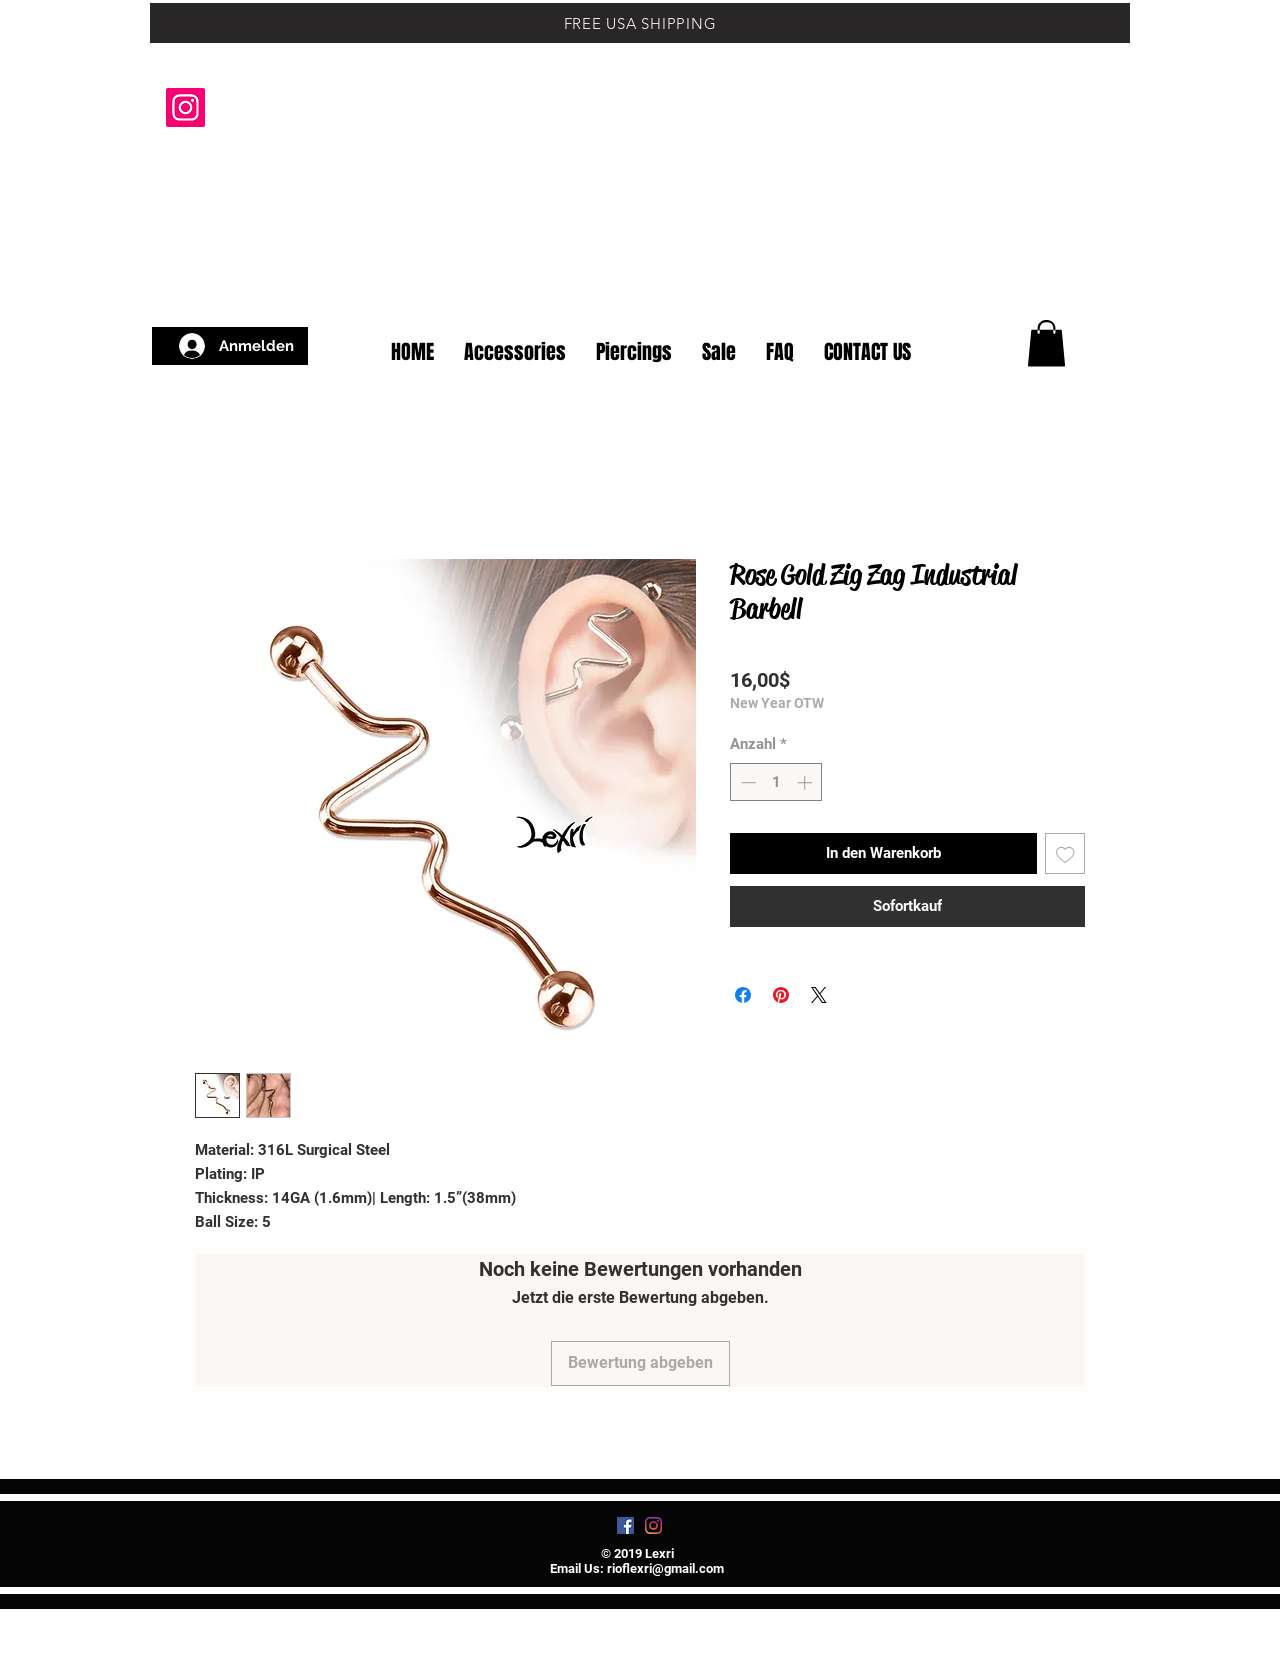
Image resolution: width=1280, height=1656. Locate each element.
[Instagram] (185, 107)
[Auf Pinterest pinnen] (781, 995)
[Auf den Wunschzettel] (1065, 853)
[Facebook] (625, 1525)
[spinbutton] (776, 782)
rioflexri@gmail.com (665, 1568)
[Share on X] (819, 995)
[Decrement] (746, 782)
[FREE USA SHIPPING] (640, 23)
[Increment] (806, 782)
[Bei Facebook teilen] (743, 995)
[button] (1079, 288)
